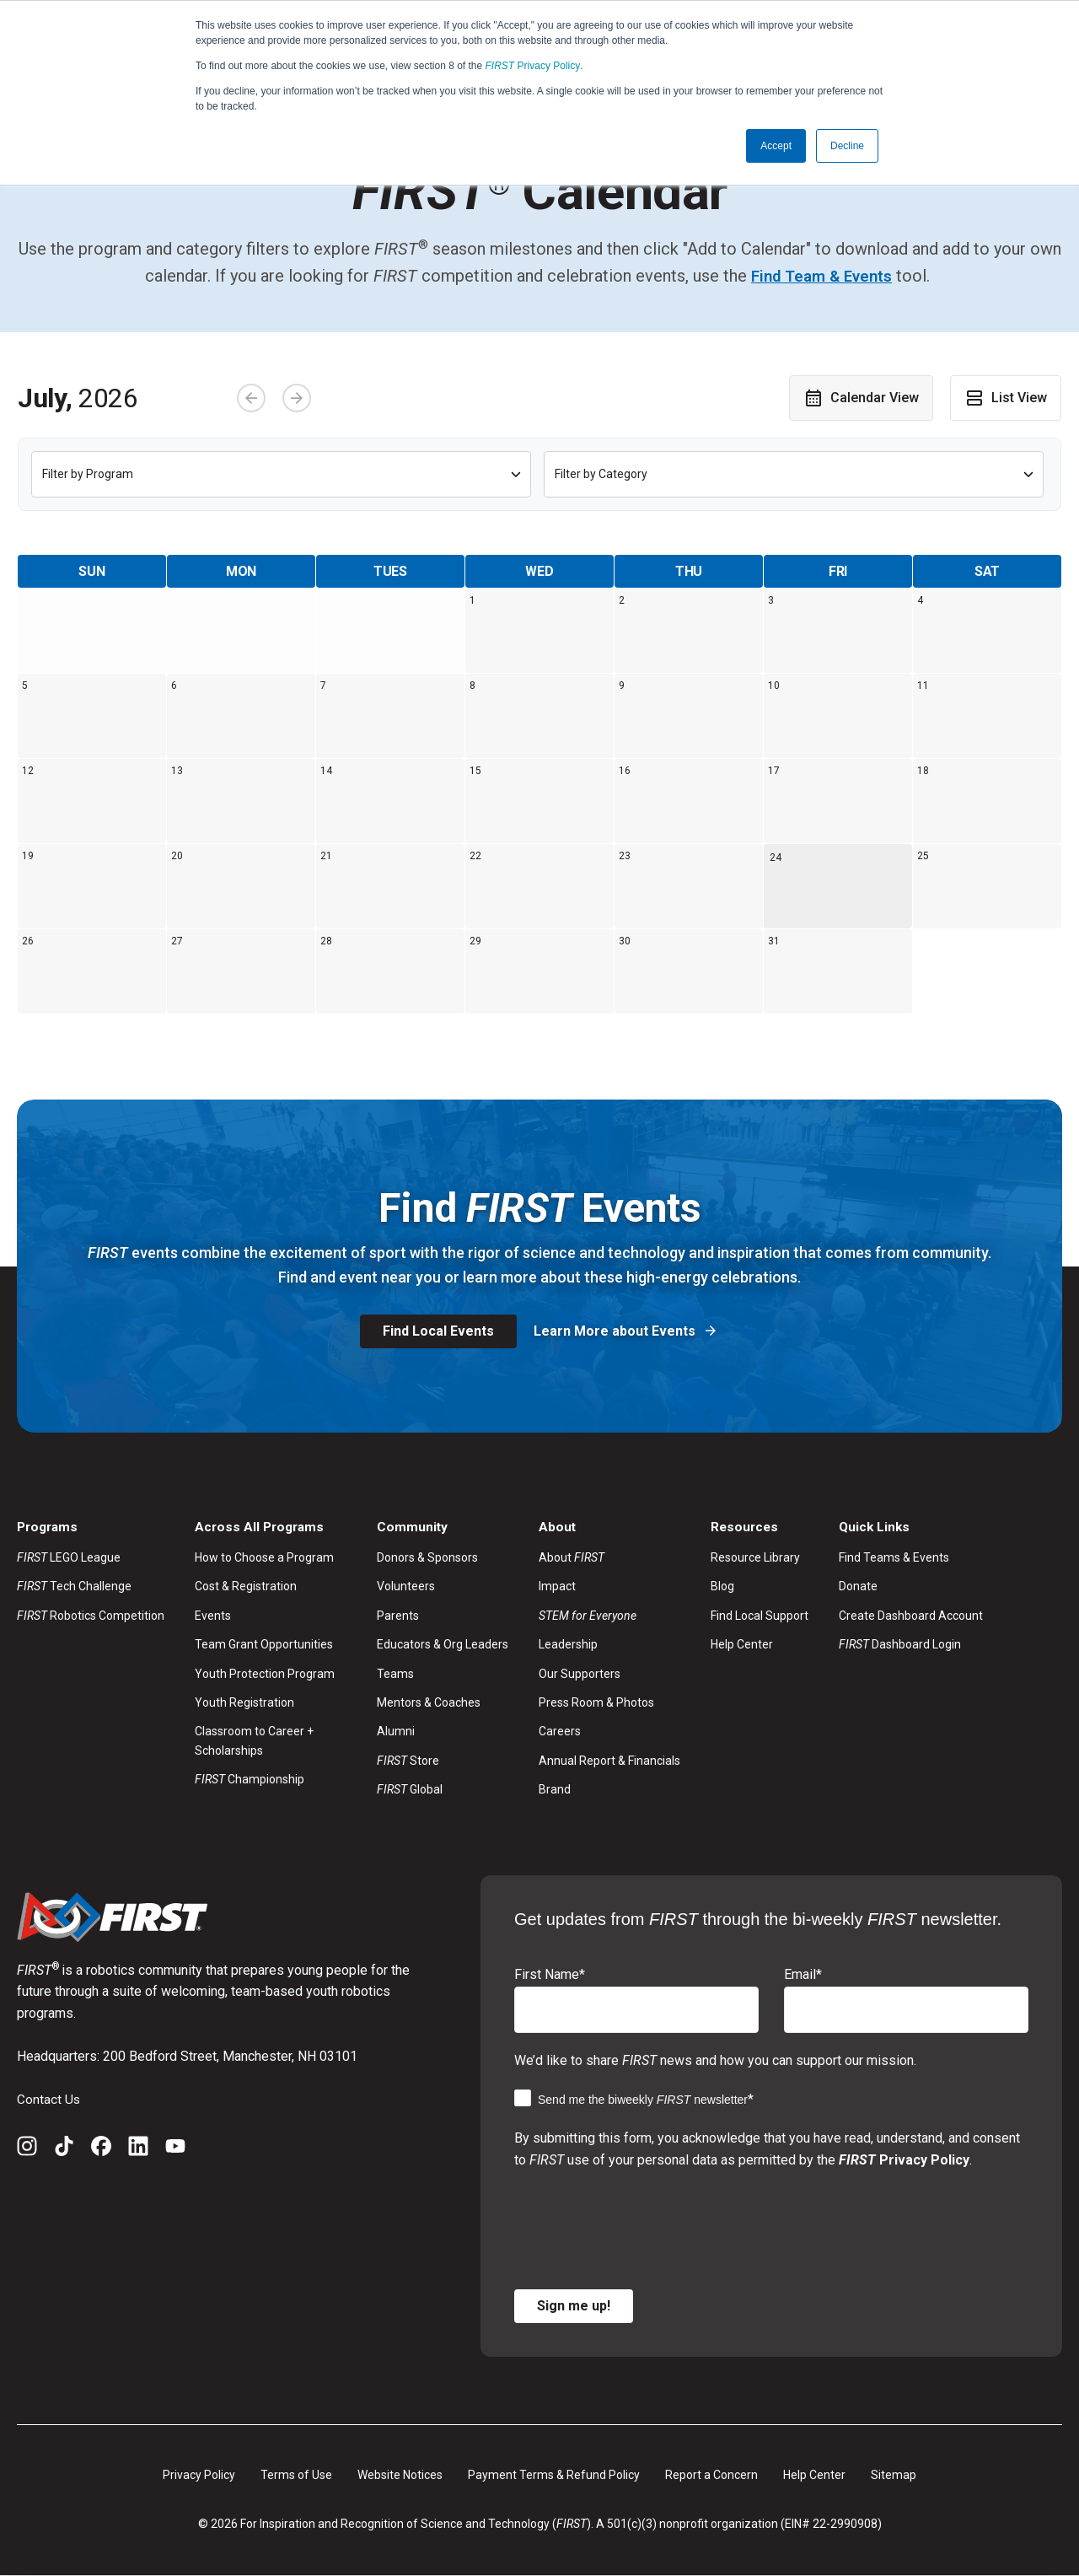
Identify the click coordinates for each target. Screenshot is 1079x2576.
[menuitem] (609, 1615)
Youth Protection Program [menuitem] (265, 1674)
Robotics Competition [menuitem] (90, 1615)
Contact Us (49, 2099)
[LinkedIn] (138, 2149)
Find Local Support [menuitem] (759, 1615)
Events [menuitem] (213, 1615)
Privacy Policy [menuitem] (199, 2475)
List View (1005, 397)
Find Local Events (438, 1331)
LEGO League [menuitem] (69, 1557)
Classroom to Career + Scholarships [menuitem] (254, 1741)
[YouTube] (175, 2149)
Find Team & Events (821, 276)
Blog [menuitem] (722, 1587)
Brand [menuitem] (555, 1789)
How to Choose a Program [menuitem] (264, 1557)
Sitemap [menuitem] (893, 2475)
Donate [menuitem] (858, 1587)
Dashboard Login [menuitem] (900, 1645)
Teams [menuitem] (395, 1674)
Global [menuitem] (410, 1789)
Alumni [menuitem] (396, 1732)
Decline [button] (847, 146)
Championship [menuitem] (249, 1779)
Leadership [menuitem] (568, 1645)
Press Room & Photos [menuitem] (596, 1702)
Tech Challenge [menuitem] (74, 1587)
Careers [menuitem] (560, 1732)
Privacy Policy (533, 66)
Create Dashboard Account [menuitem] (911, 1615)
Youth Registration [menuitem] (244, 1702)
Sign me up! (573, 2306)
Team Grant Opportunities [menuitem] (264, 1645)
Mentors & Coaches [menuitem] (428, 1702)
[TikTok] (64, 2149)
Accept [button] (776, 146)
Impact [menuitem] (557, 1587)
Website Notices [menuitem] (400, 2475)
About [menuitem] (571, 1557)
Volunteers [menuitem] (406, 1587)
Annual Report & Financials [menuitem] (609, 1760)
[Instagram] (27, 2149)
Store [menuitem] (408, 1760)
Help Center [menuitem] (742, 1645)
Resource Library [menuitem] (755, 1557)
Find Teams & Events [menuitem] (894, 1557)
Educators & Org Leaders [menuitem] (442, 1645)
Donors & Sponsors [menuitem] (427, 1557)
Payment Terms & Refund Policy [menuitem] (554, 2475)
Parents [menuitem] (398, 1615)
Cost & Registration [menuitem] (246, 1587)
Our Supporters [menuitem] (579, 1674)
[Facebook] (101, 2149)
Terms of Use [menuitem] (296, 2475)
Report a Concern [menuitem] (711, 2475)
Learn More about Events (616, 1331)
